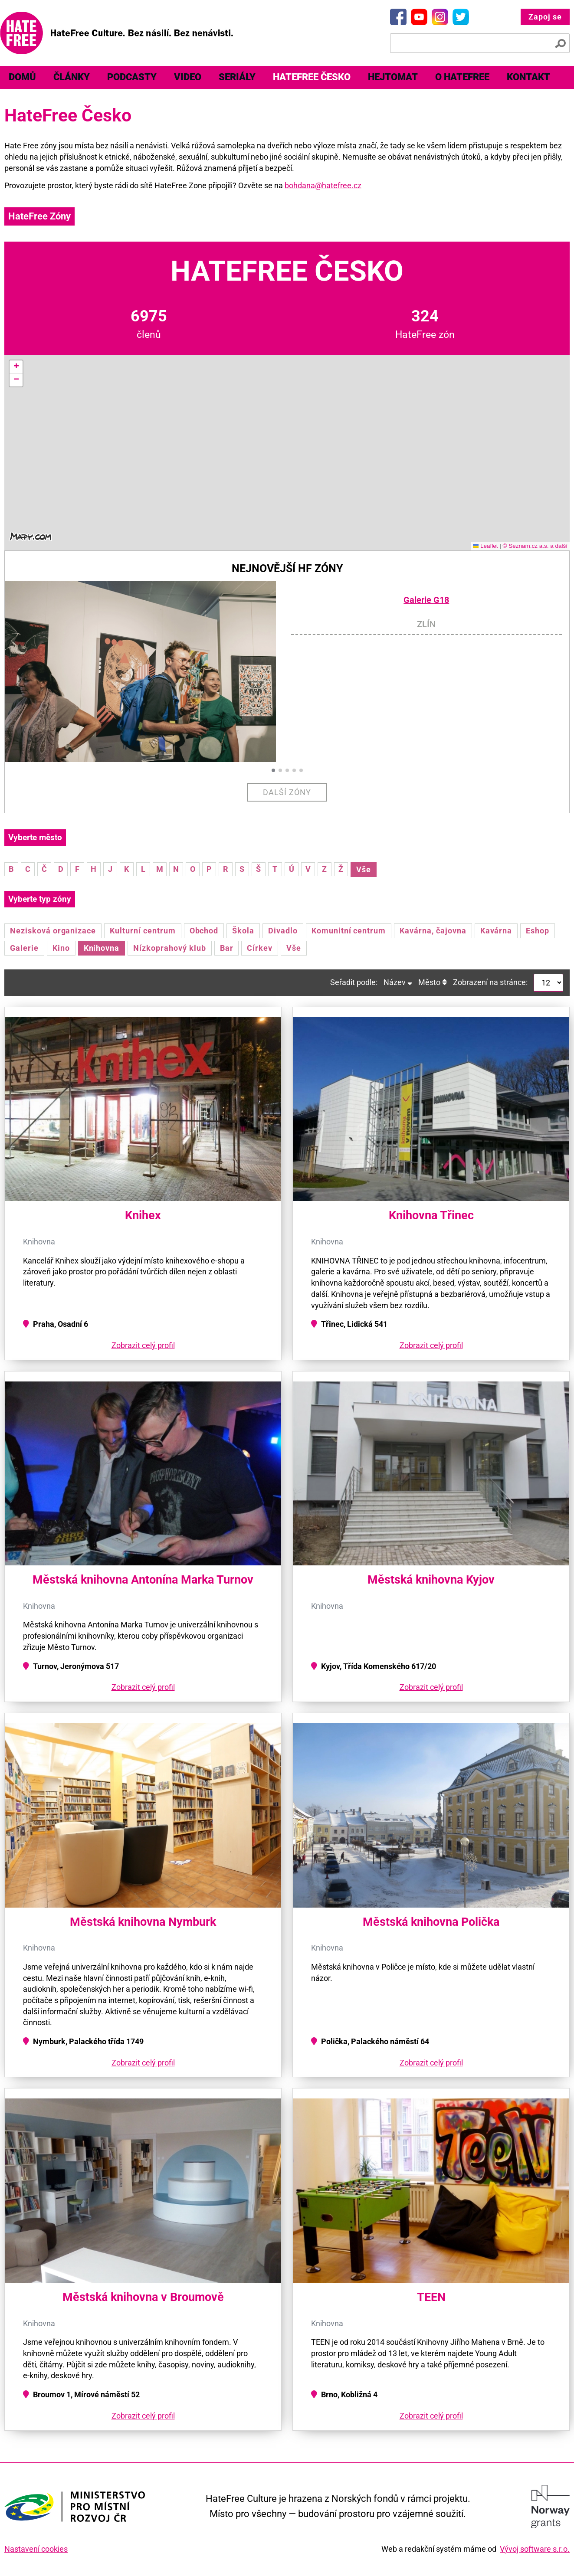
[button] (16, 366)
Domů (22, 77)
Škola (243, 930)
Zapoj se (545, 16)
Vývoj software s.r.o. (535, 2548)
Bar (226, 947)
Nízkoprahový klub (169, 947)
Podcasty (132, 77)
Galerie (24, 947)
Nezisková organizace (53, 930)
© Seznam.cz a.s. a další (534, 546)
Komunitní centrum (349, 930)
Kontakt (528, 77)
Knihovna (102, 947)
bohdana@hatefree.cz (323, 185)
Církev (259, 947)
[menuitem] (22, 77)
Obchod (204, 930)
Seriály (237, 77)
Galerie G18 (426, 600)
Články (71, 77)
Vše (363, 869)
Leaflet (485, 546)
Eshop (537, 930)
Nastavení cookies (36, 2548)
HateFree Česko (312, 77)
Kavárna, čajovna (433, 930)
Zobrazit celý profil (143, 1345)
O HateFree (462, 77)
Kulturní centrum (142, 930)
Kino (61, 947)
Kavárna (496, 930)
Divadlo (283, 930)
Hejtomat (393, 77)
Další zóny (287, 792)
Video (187, 77)
